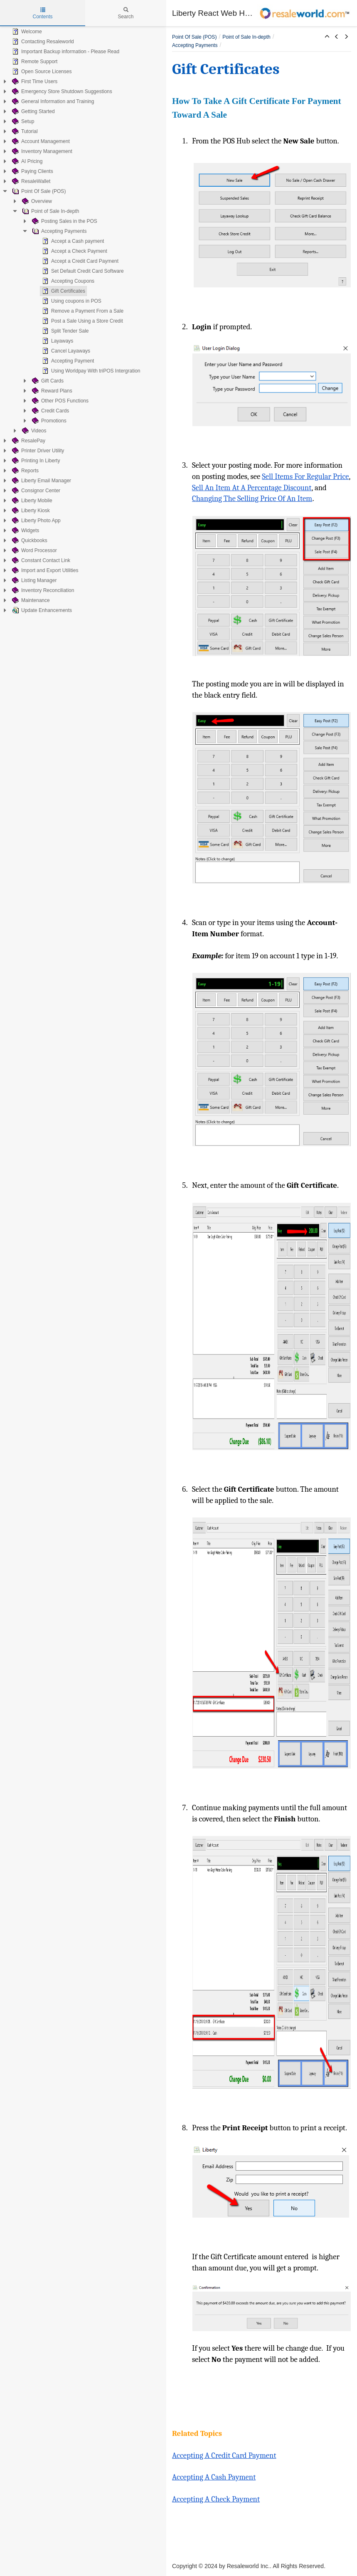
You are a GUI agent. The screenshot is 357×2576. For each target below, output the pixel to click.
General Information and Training (52, 101)
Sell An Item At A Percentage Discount (252, 487)
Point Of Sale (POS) (38, 191)
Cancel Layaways (65, 351)
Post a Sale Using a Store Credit (81, 321)
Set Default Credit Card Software (82, 271)
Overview (36, 201)
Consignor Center (35, 491)
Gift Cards (47, 381)
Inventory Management (41, 151)
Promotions (48, 421)
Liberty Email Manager (40, 481)
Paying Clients (31, 171)
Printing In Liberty (35, 461)
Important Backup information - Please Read (64, 52)
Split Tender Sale (64, 331)
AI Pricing (26, 161)
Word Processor (33, 550)
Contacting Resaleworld (42, 42)
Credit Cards (49, 411)
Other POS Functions (59, 401)
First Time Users (33, 81)
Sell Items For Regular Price (305, 476)
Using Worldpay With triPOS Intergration (90, 371)
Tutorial (24, 131)
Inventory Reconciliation (42, 590)
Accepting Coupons (67, 281)
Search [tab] (125, 13)
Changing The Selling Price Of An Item (252, 498)
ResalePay (27, 441)
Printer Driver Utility (37, 451)
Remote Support (33, 62)
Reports (24, 471)
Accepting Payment (67, 361)
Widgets (24, 530)
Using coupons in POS (70, 301)
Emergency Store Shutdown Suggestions (61, 91)
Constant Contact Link (40, 560)
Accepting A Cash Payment (214, 2477)
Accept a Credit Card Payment (79, 261)
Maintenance (30, 600)
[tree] (83, 321)
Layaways (56, 341)
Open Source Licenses (40, 71)
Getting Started (32, 111)
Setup (22, 121)
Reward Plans (51, 391)
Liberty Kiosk (30, 511)
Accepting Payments (58, 231)
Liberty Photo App (35, 521)
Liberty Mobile (31, 501)
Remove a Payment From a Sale (81, 311)
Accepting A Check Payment (216, 2499)
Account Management (40, 141)
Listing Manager (33, 580)
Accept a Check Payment (73, 251)
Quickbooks (28, 540)
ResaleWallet (30, 181)
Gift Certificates (62, 291)
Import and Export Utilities (44, 570)
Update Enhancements (41, 610)
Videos (33, 431)
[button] (327, 37)
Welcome (26, 32)
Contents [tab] (42, 13)
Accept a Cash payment (72, 241)
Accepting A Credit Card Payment (224, 2455)
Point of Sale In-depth (49, 211)
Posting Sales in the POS (63, 221)
